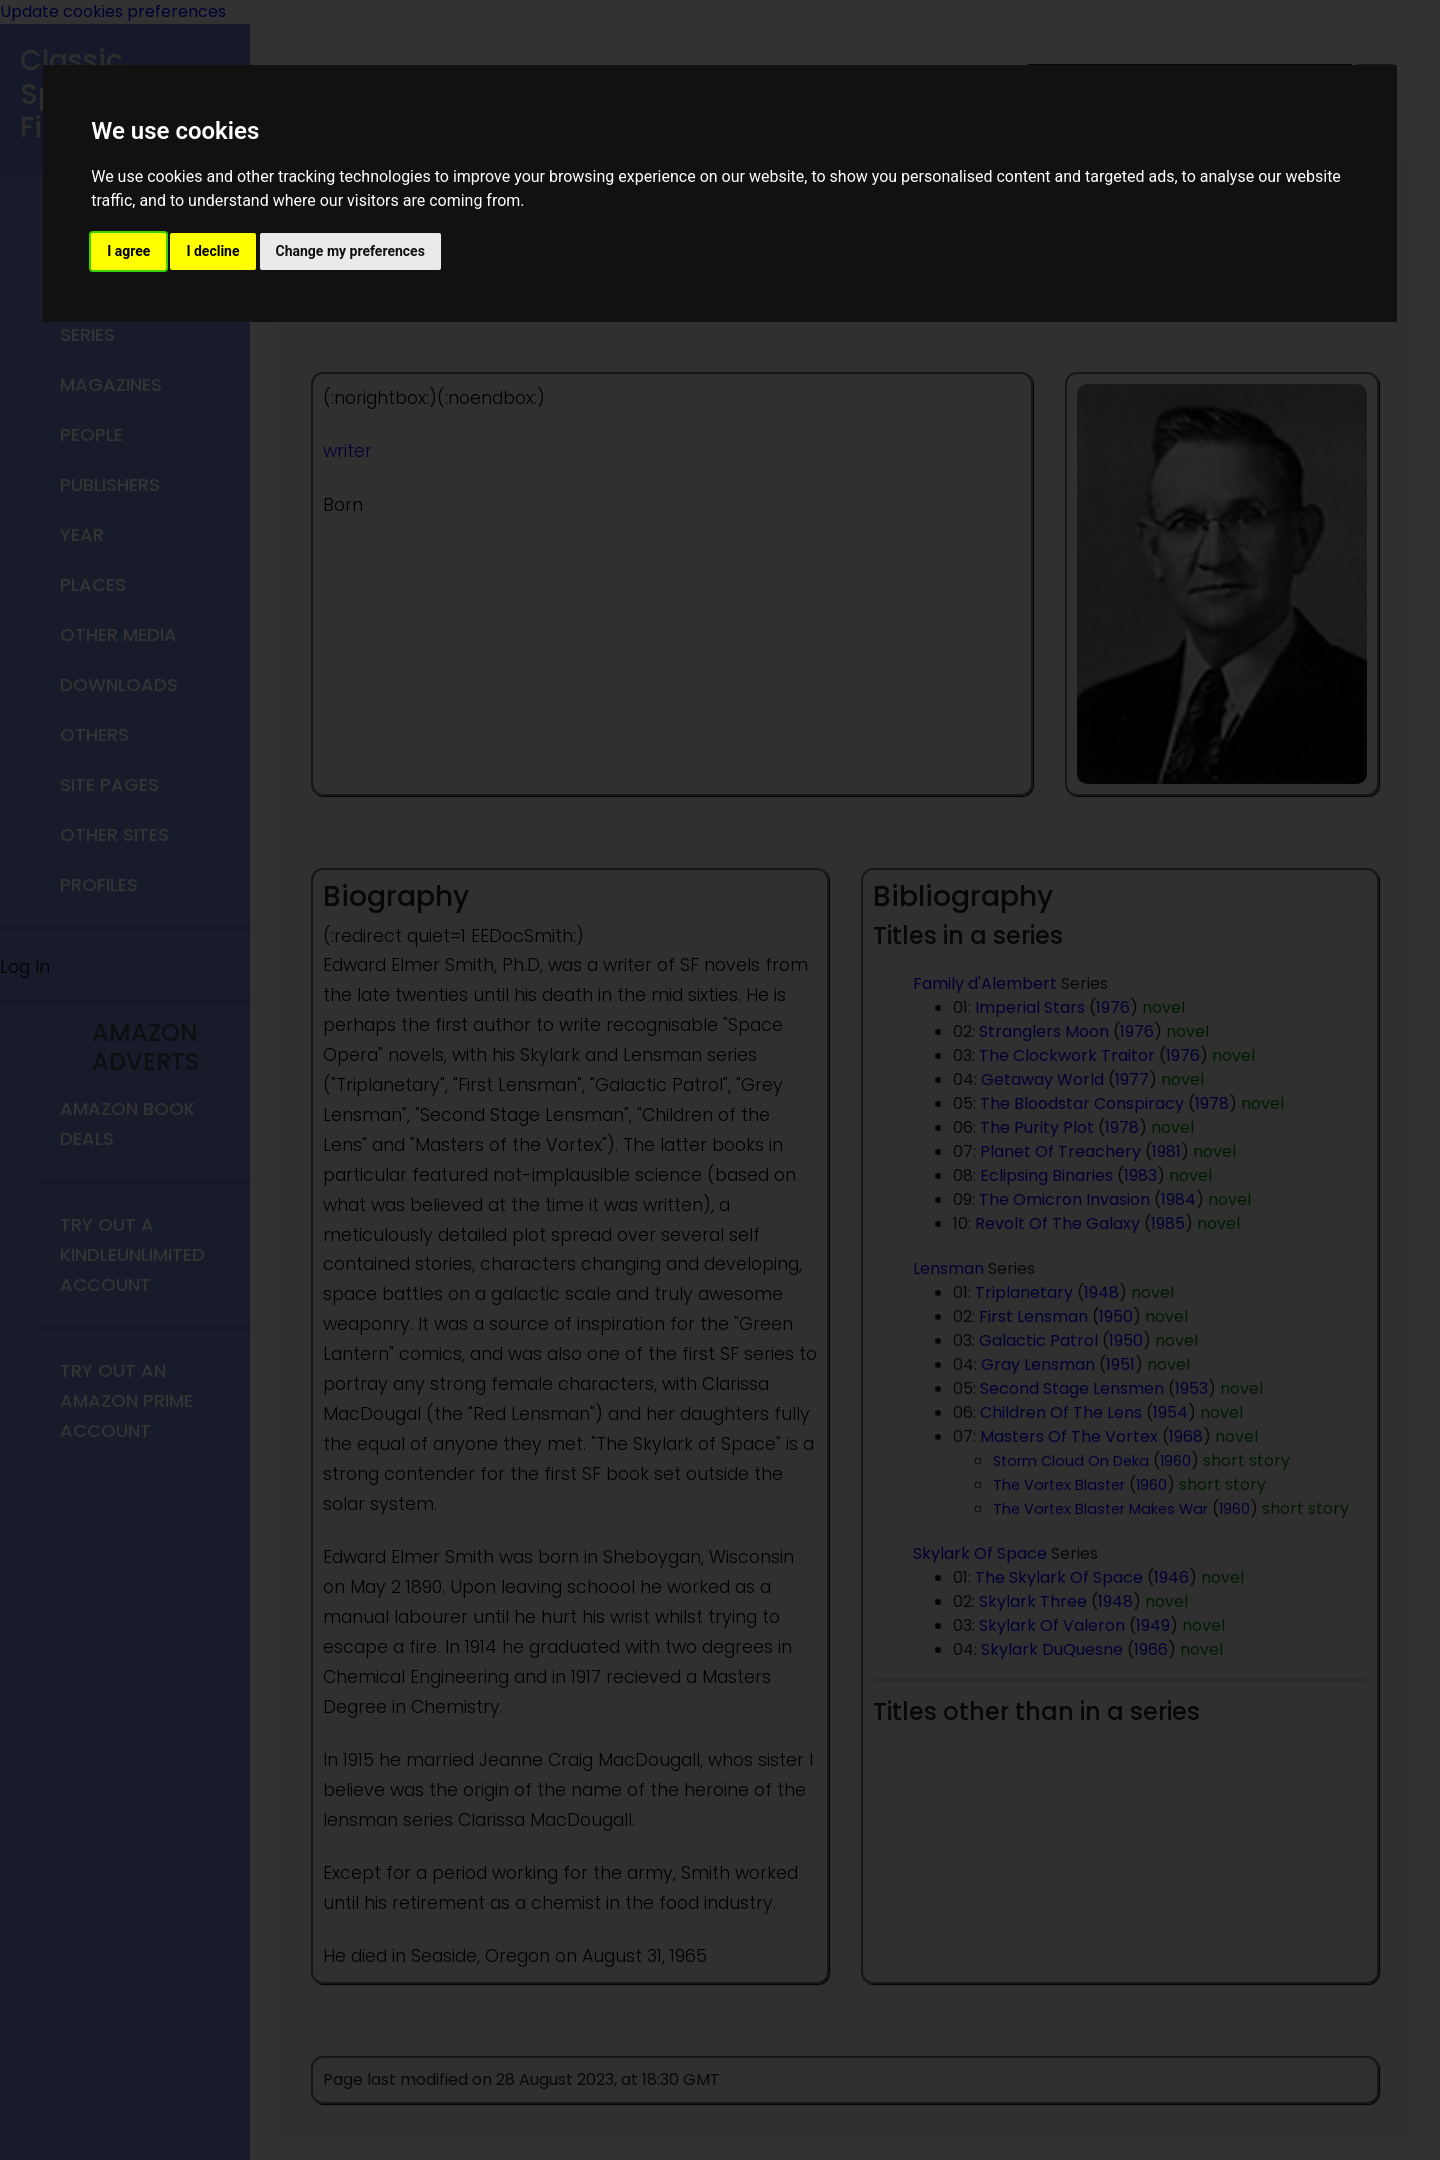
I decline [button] (212, 251)
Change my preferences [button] (350, 251)
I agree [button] (128, 251)
